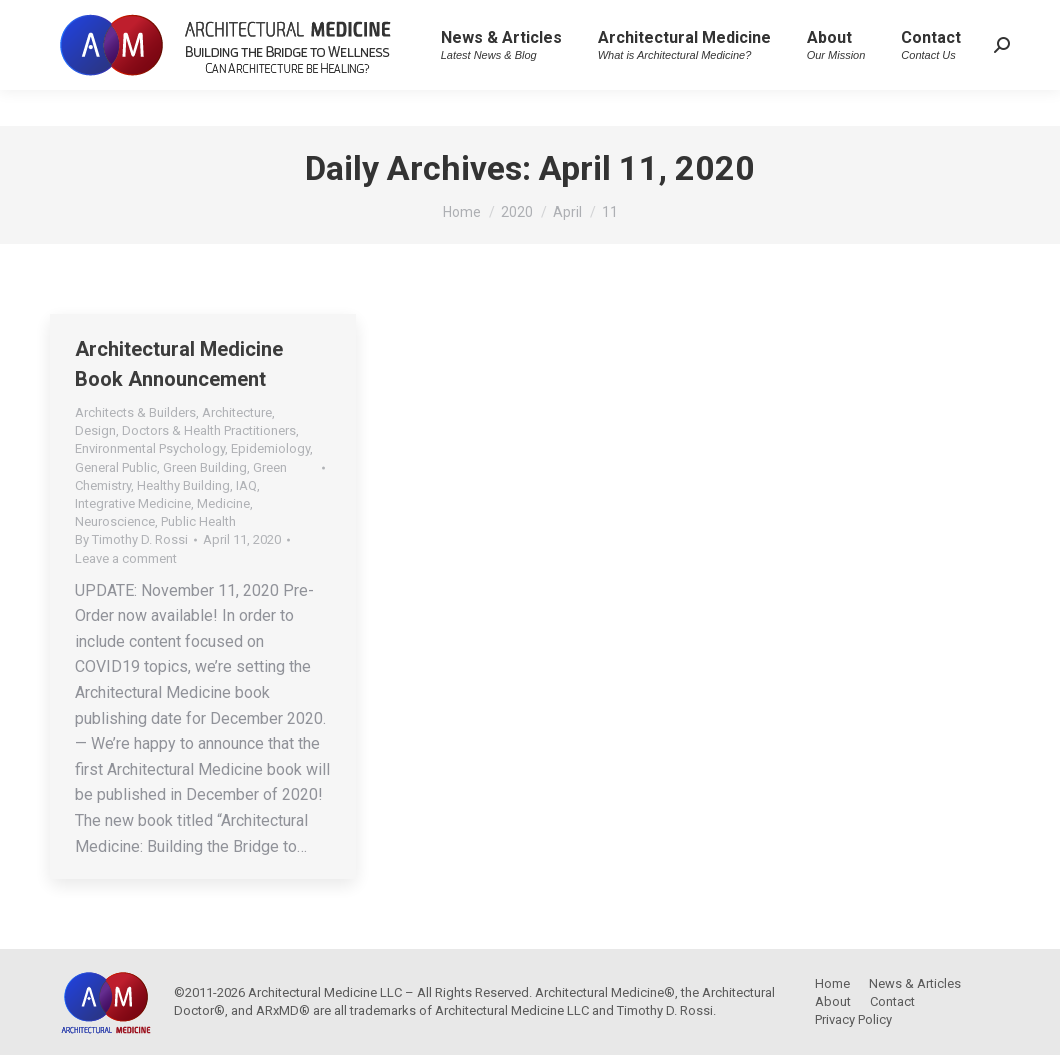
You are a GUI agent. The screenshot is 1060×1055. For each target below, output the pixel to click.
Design (95, 430)
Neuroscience (115, 521)
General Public (116, 467)
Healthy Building (183, 485)
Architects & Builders (135, 412)
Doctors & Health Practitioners (209, 430)
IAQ (246, 485)
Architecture (237, 412)
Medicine (223, 503)
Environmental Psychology (150, 448)
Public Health (198, 521)
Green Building (205, 467)
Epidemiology (270, 448)
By (131, 539)
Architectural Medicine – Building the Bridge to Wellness (230, 18)
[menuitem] (501, 81)
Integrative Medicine (133, 503)
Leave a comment (126, 558)
